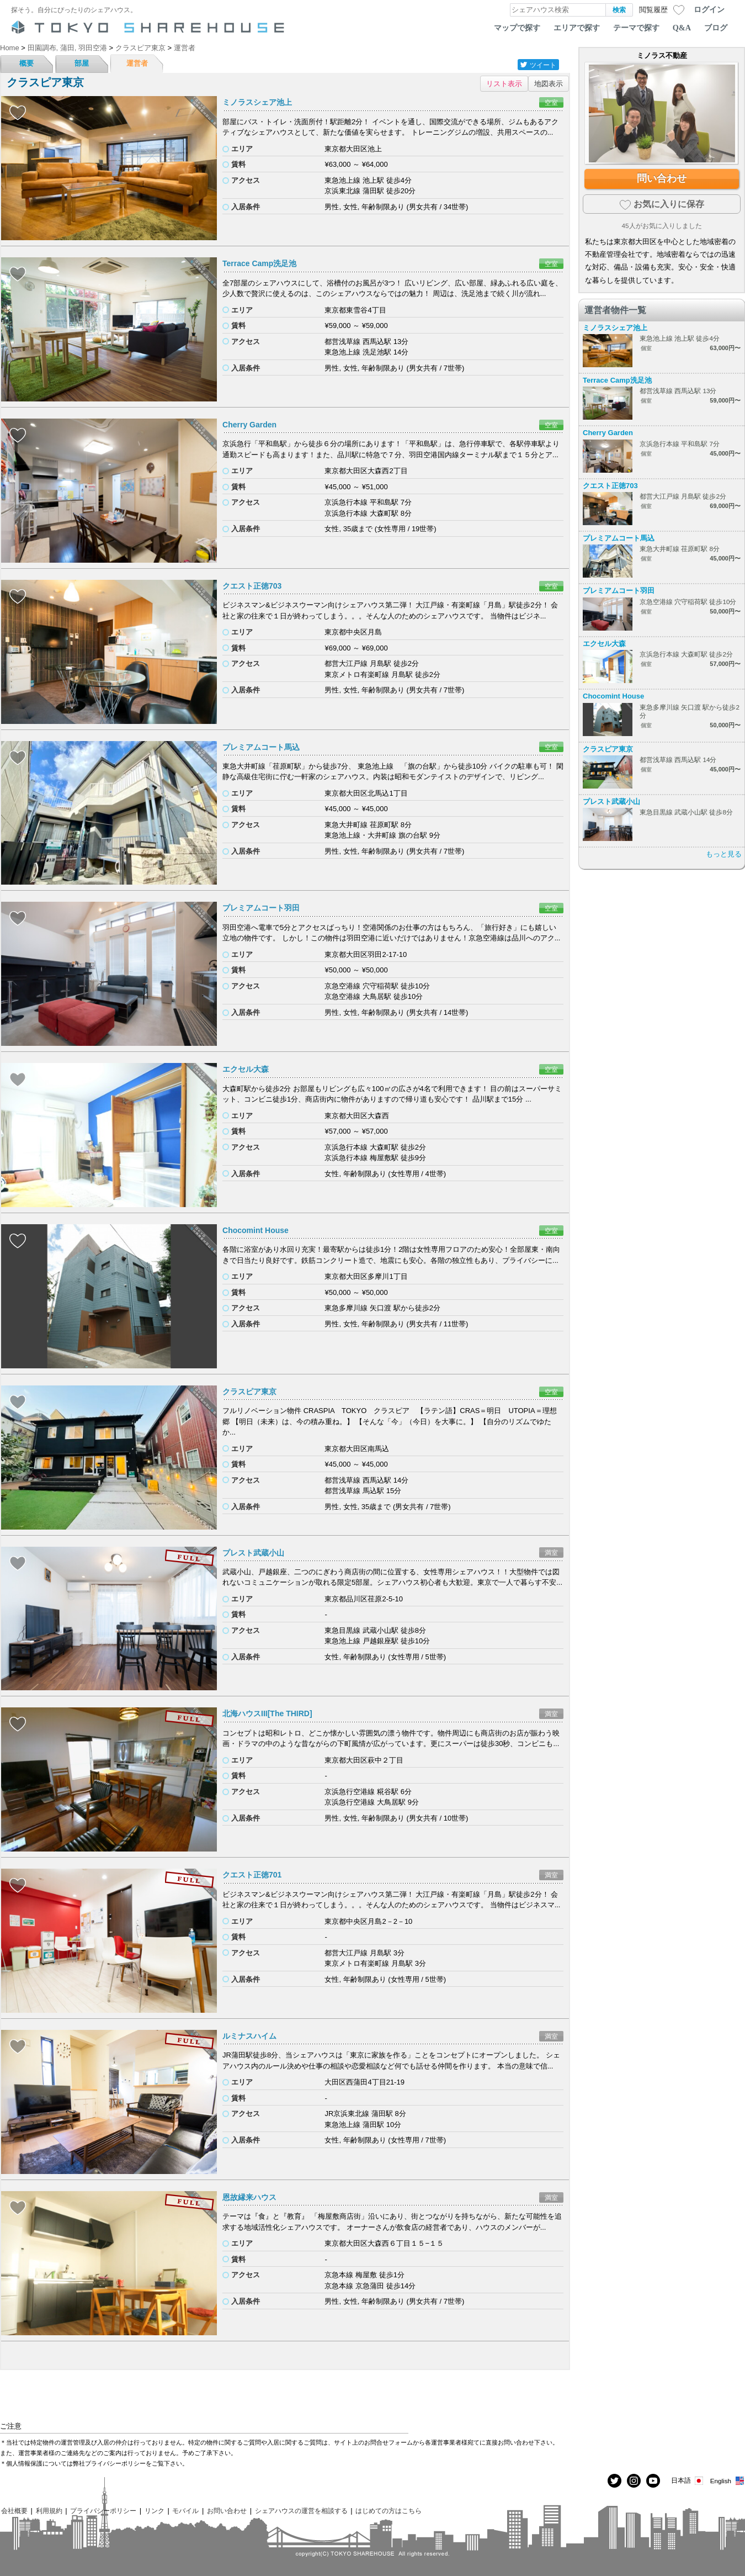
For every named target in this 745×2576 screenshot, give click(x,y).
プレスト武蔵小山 (253, 1552)
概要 (26, 63)
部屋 (81, 63)
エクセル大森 (245, 1069)
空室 (551, 102)
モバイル (185, 2510)
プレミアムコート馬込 (261, 747)
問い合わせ (662, 178)
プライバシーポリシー (103, 2510)
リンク (154, 2510)
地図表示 (548, 84)
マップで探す (517, 27)
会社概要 (14, 2510)
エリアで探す (577, 27)
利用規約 (49, 2510)
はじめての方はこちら (388, 2510)
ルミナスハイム (249, 2036)
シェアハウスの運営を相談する (301, 2510)
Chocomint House (255, 1230)
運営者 (137, 63)
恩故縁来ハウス (249, 2197)
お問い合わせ (227, 2510)
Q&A (682, 27)
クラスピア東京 (249, 1391)
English (727, 2481)
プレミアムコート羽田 (261, 907)
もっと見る (724, 854)
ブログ (715, 27)
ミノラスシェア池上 (257, 102)
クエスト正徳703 (251, 585)
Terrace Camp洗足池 (259, 263)
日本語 (688, 2481)
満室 (551, 1552)
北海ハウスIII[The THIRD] (267, 1713)
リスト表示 (504, 84)
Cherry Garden (249, 424)
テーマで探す (636, 27)
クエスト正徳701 (251, 1874)
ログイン (709, 9)
